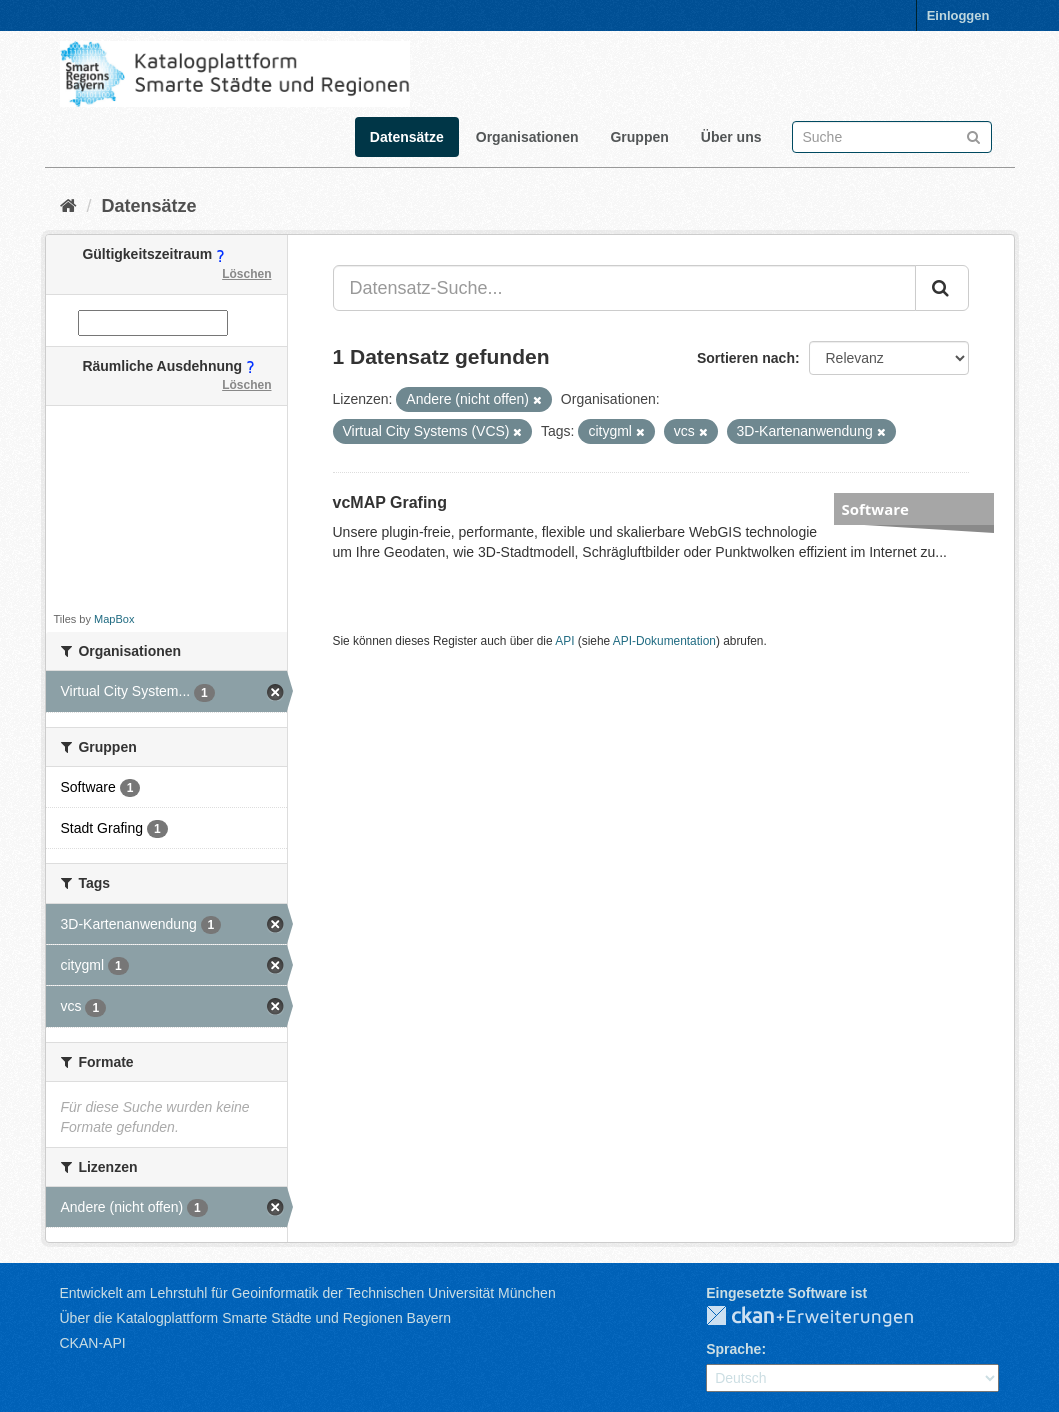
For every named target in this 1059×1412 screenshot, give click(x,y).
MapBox (114, 619)
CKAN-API (93, 1343)
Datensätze (407, 137)
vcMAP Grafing (390, 502)
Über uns (731, 137)
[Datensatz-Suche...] (624, 288)
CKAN (826, 1317)
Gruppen (639, 137)
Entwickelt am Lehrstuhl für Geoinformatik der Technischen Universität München (308, 1293)
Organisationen (527, 137)
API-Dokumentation (664, 641)
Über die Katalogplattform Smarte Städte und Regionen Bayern (255, 1318)
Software (875, 509)
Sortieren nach (746, 358)
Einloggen (958, 15)
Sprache (733, 1349)
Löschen (246, 274)
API (564, 641)
